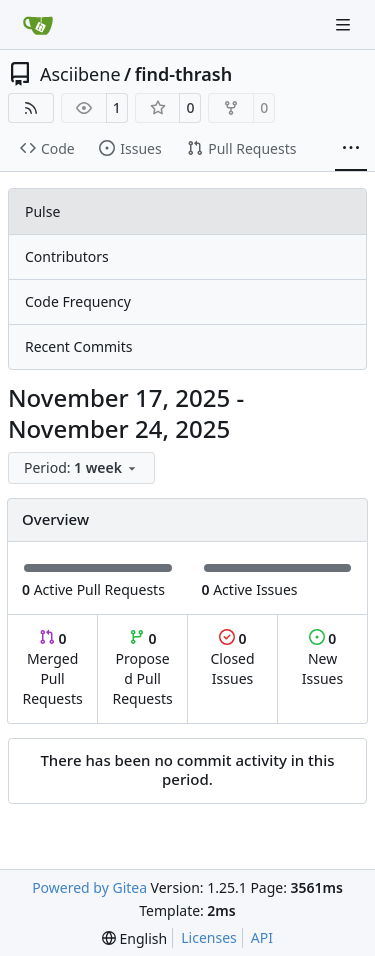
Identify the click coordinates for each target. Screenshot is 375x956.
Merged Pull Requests (52, 668)
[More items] (351, 149)
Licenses (209, 937)
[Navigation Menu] (345, 24)
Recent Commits (78, 346)
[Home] (38, 25)
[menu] (81, 468)
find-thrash (183, 74)
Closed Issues (232, 658)
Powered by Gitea (89, 887)
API (262, 937)
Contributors (67, 256)
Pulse (42, 211)
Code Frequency (78, 301)
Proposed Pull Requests (143, 668)
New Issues (322, 658)
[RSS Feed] (31, 108)
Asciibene (80, 74)
